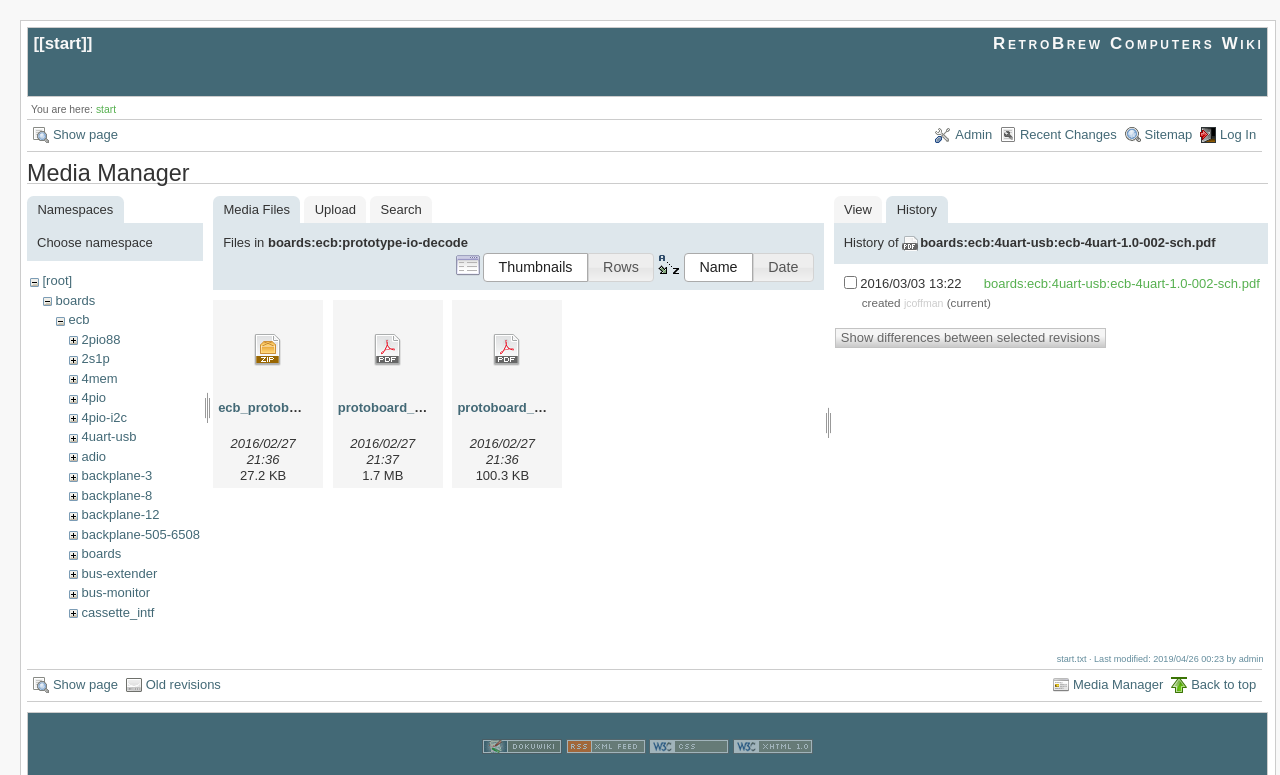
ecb (78, 319)
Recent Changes (1068, 134)
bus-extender (119, 573)
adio (93, 456)
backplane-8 (116, 495)
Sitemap (1169, 134)
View (858, 209)
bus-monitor (115, 592)
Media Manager (1118, 665)
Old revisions (183, 665)
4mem (99, 378)
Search (401, 209)
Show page (85, 134)
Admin (973, 134)
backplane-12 (120, 514)
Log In (1238, 134)
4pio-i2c (104, 417)
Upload (335, 209)
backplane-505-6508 (140, 534)
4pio (93, 397)
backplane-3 (116, 475)
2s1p (95, 358)
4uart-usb (108, 436)
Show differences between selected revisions (970, 337)
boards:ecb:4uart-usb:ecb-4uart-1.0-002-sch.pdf (1067, 242)
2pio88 (100, 339)
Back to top (1223, 665)
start (63, 43)
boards (75, 300)
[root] (57, 280)
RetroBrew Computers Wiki (1128, 43)
